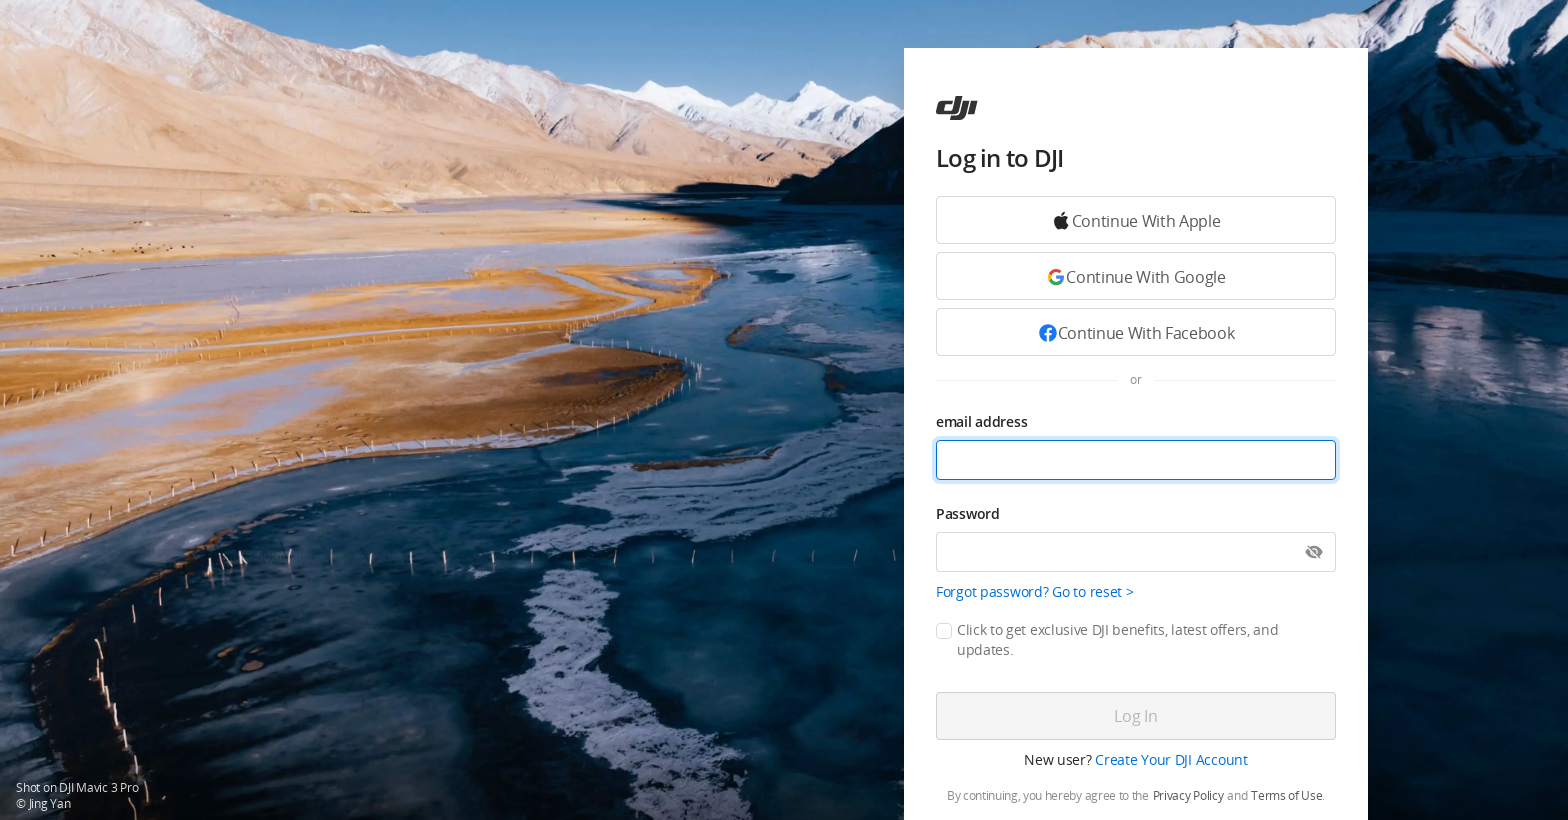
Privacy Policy (1188, 796)
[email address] (1136, 460)
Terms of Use (1286, 796)
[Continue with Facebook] (1136, 332)
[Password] (1136, 552)
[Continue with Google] (1136, 220)
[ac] (957, 108)
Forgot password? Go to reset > (1035, 591)
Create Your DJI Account (1171, 759)
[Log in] (1136, 716)
